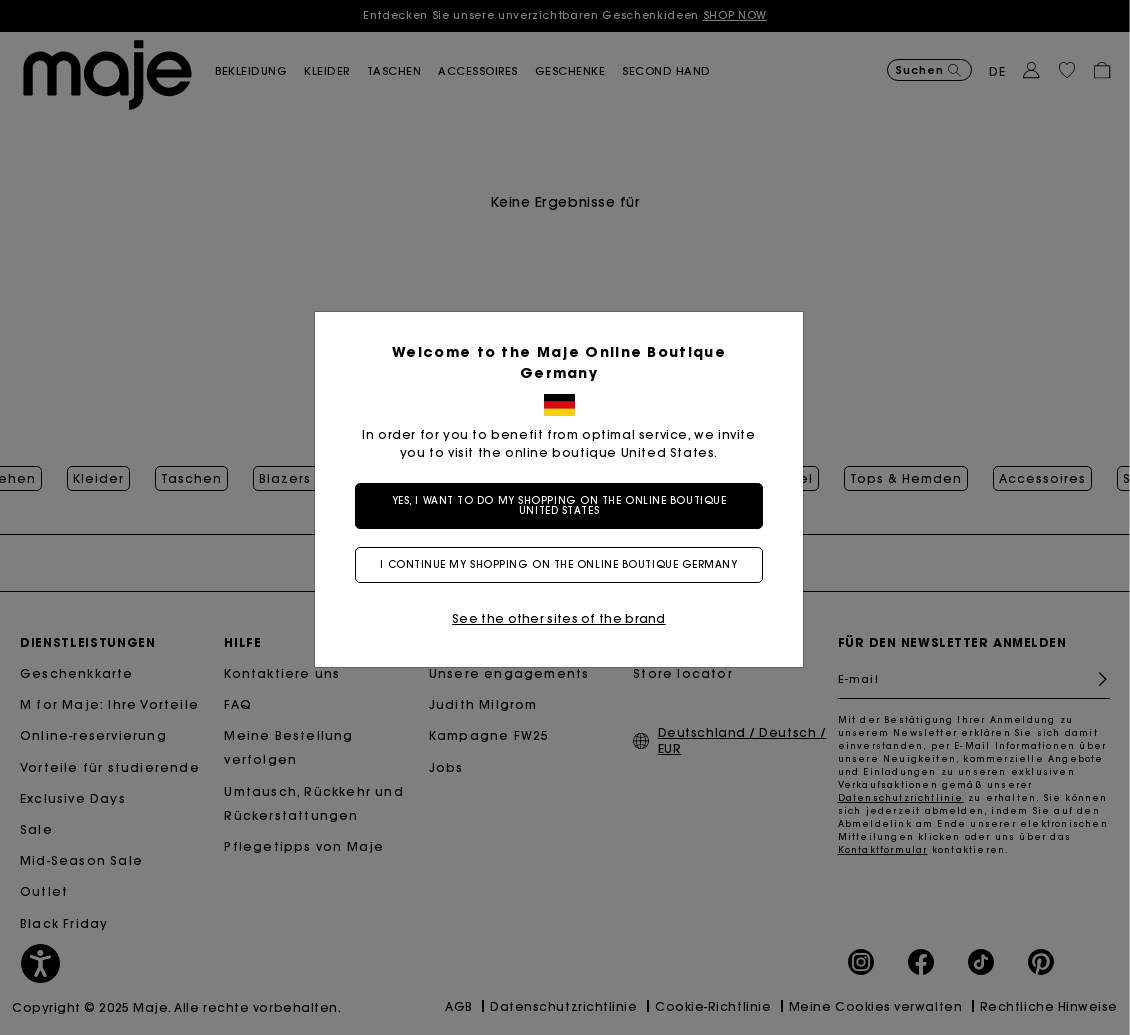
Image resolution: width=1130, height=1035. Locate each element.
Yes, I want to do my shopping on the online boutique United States (565, 505)
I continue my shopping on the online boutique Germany (564, 564)
